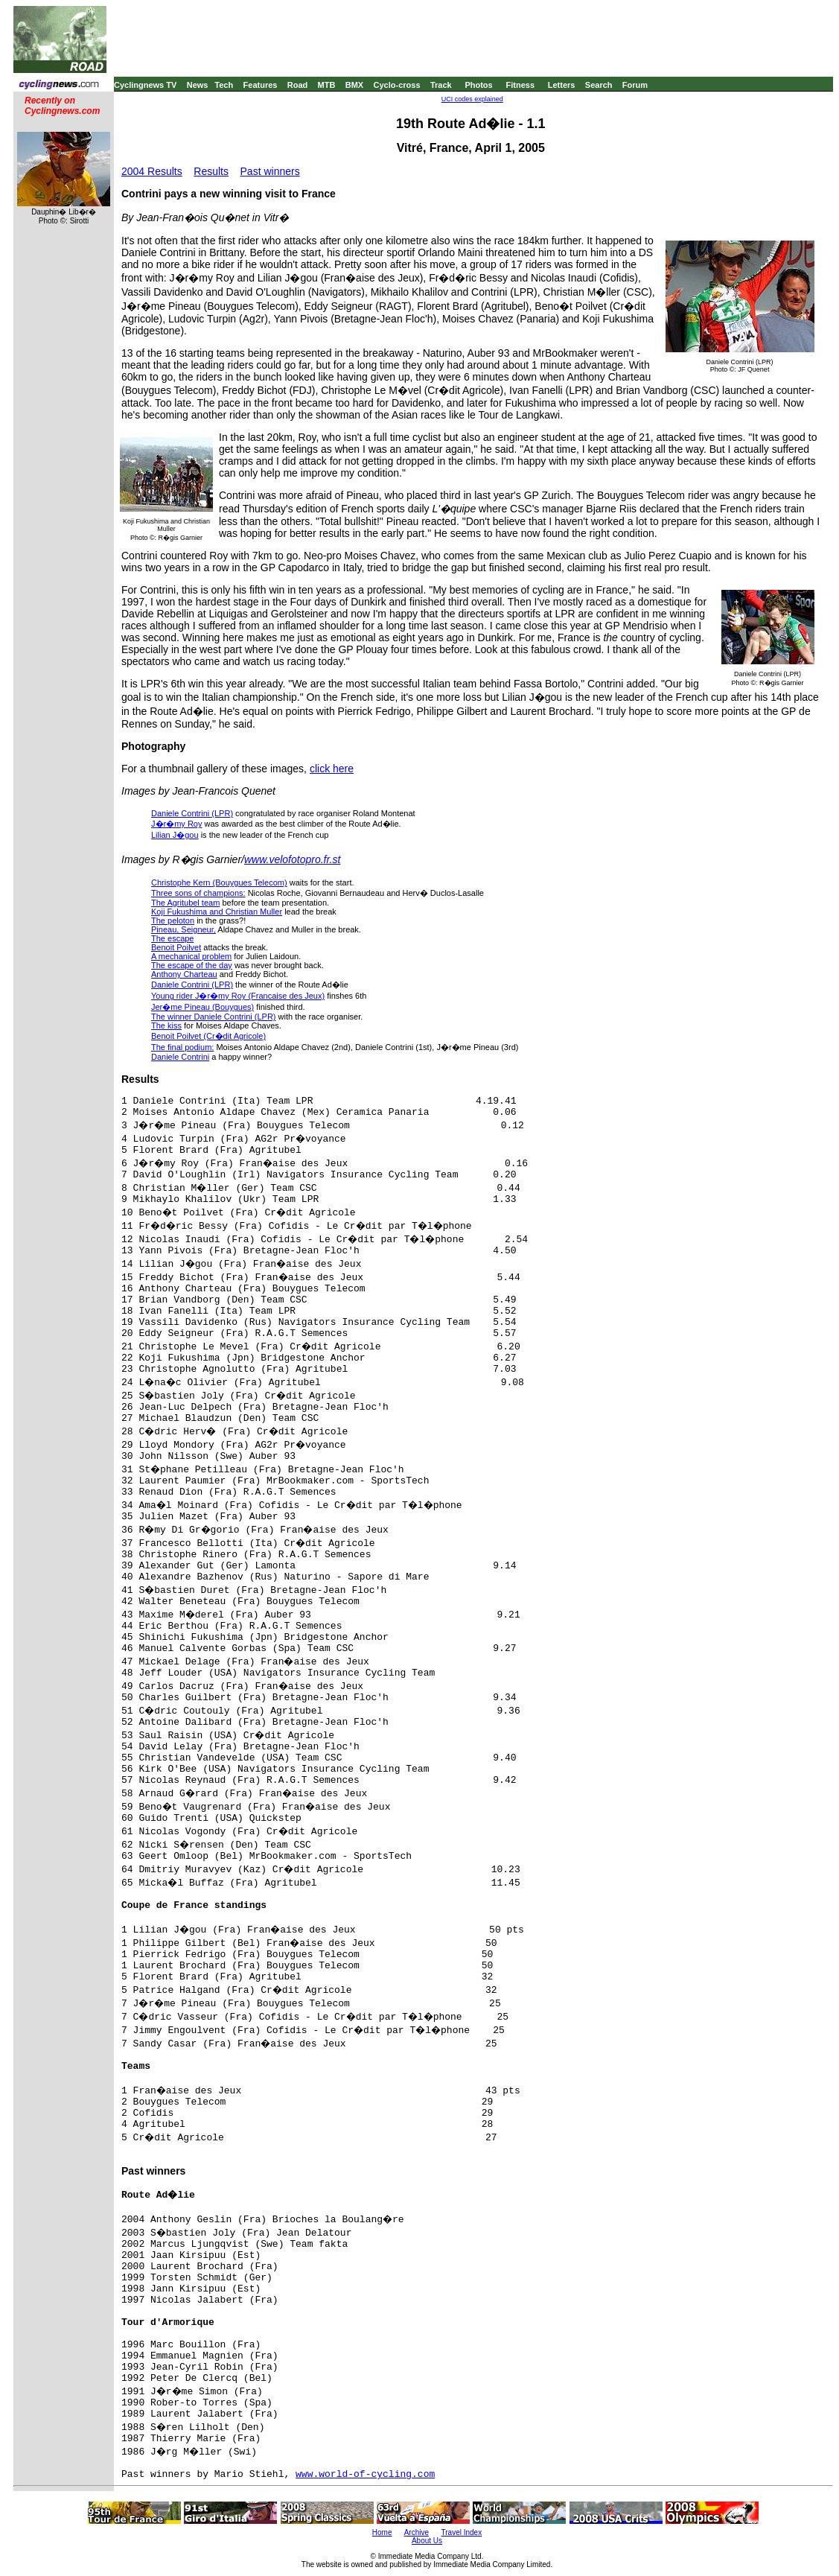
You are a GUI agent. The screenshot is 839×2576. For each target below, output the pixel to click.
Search (599, 84)
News (197, 84)
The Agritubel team (185, 902)
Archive (416, 2532)
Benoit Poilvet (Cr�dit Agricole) (208, 1035)
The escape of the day (191, 965)
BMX (354, 84)
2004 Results (151, 171)
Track (441, 84)
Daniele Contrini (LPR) (192, 813)
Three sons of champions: (198, 892)
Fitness (520, 84)
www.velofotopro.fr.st (292, 859)
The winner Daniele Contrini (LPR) (213, 1016)
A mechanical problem (191, 956)
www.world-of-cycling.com (365, 2474)
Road (297, 84)
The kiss (166, 1025)
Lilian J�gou (175, 834)
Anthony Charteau (184, 974)
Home (382, 2532)
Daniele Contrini (180, 1056)
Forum (635, 84)
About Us (427, 2541)
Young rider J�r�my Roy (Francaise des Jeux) (238, 995)
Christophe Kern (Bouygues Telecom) (219, 882)
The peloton (172, 920)
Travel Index (461, 2532)
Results (211, 171)
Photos (478, 84)
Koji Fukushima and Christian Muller (216, 911)
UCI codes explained (472, 99)
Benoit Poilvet (176, 947)
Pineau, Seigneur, (183, 929)
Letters (561, 84)
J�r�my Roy (176, 823)
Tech (223, 84)
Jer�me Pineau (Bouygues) (202, 1006)
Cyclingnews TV (145, 84)
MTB (327, 84)
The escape (172, 938)
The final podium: (182, 1047)
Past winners (270, 171)
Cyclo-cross (397, 84)
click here (332, 769)
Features (260, 84)
